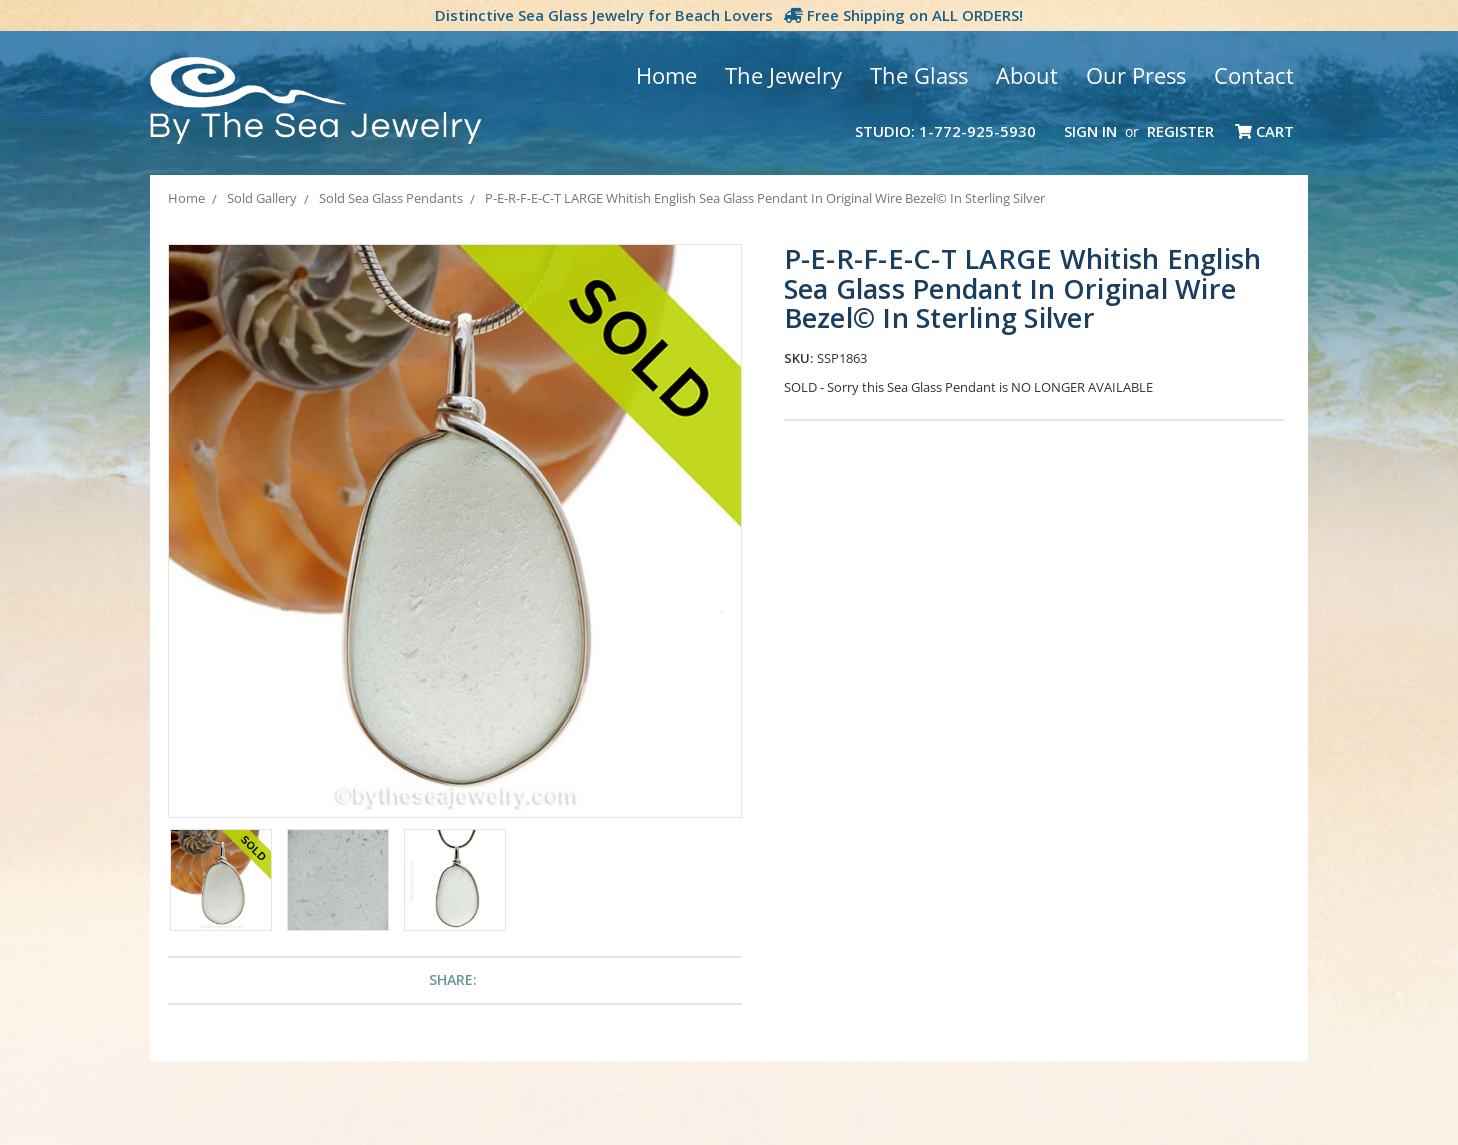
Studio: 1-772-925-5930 (945, 131)
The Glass (919, 75)
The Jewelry (783, 75)
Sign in (1090, 131)
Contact (1254, 75)
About (1027, 75)
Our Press (1136, 75)
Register (1180, 131)
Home (666, 75)
